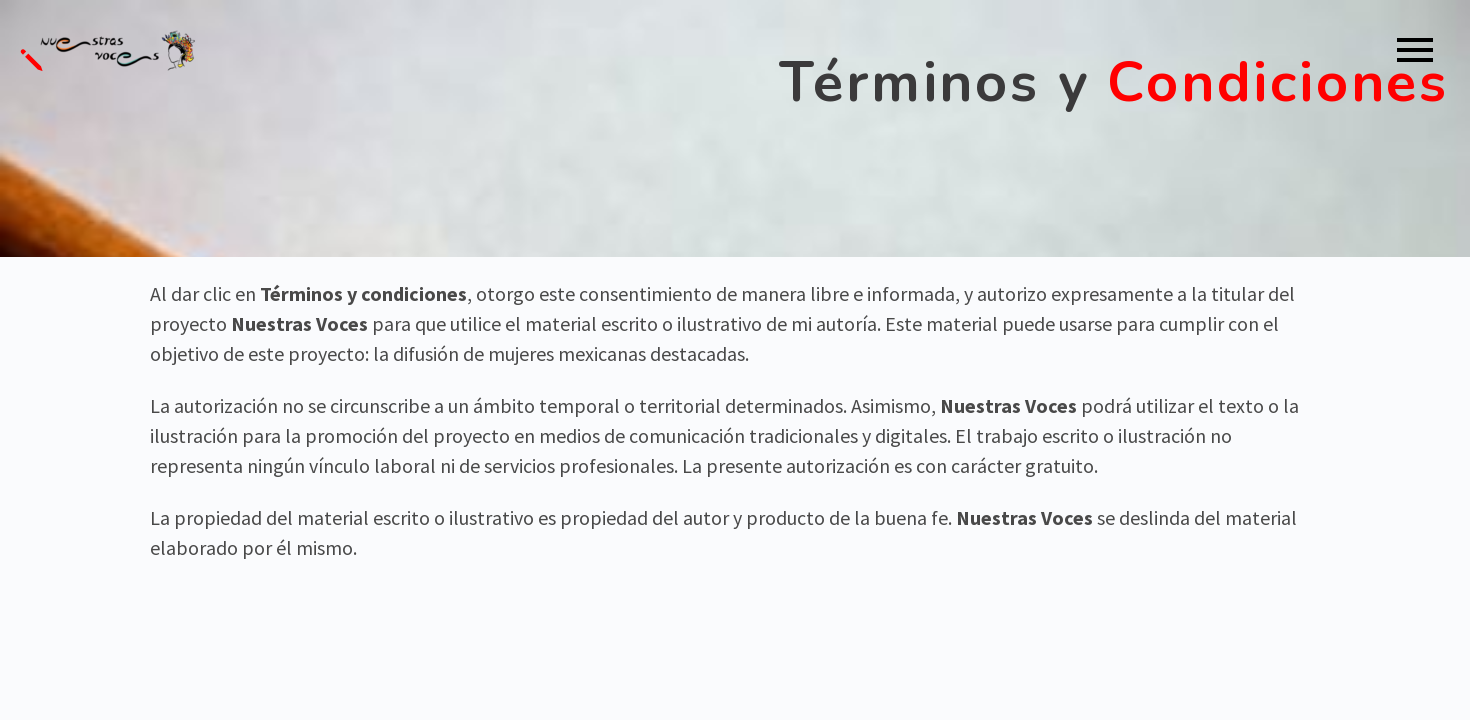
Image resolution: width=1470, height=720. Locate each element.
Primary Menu (1415, 50)
